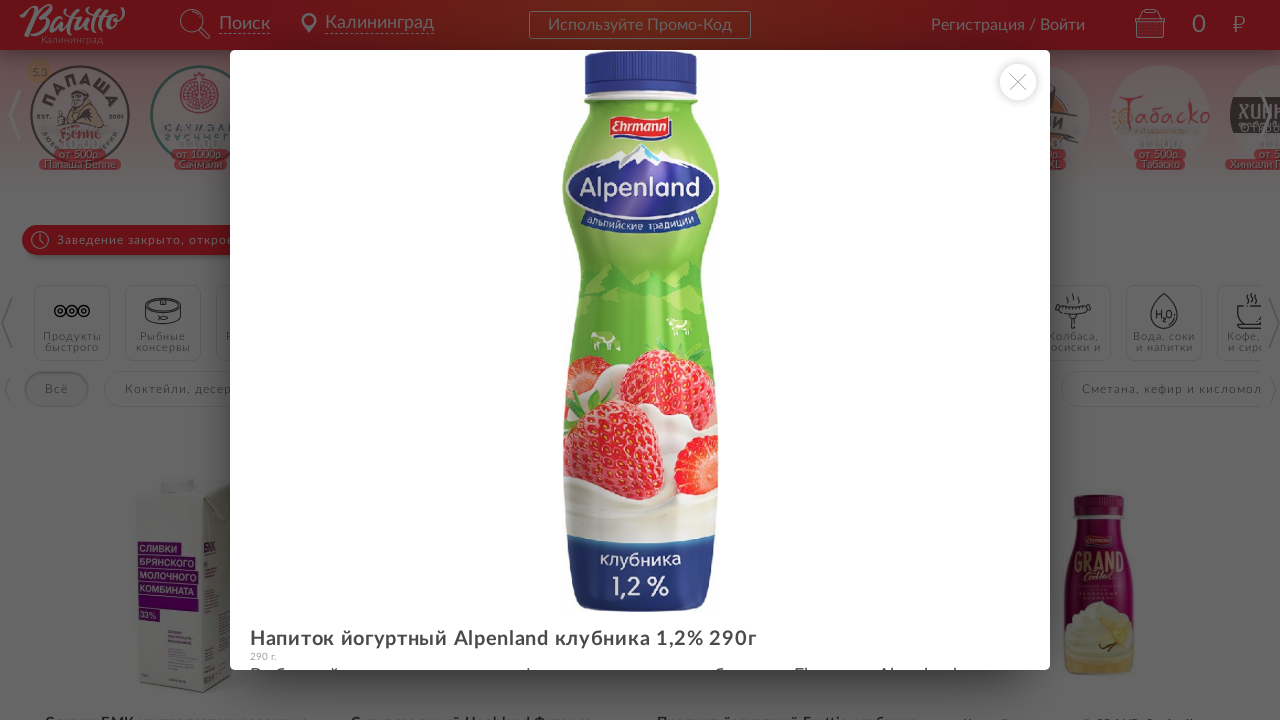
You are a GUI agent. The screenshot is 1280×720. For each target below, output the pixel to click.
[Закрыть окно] (1018, 82)
